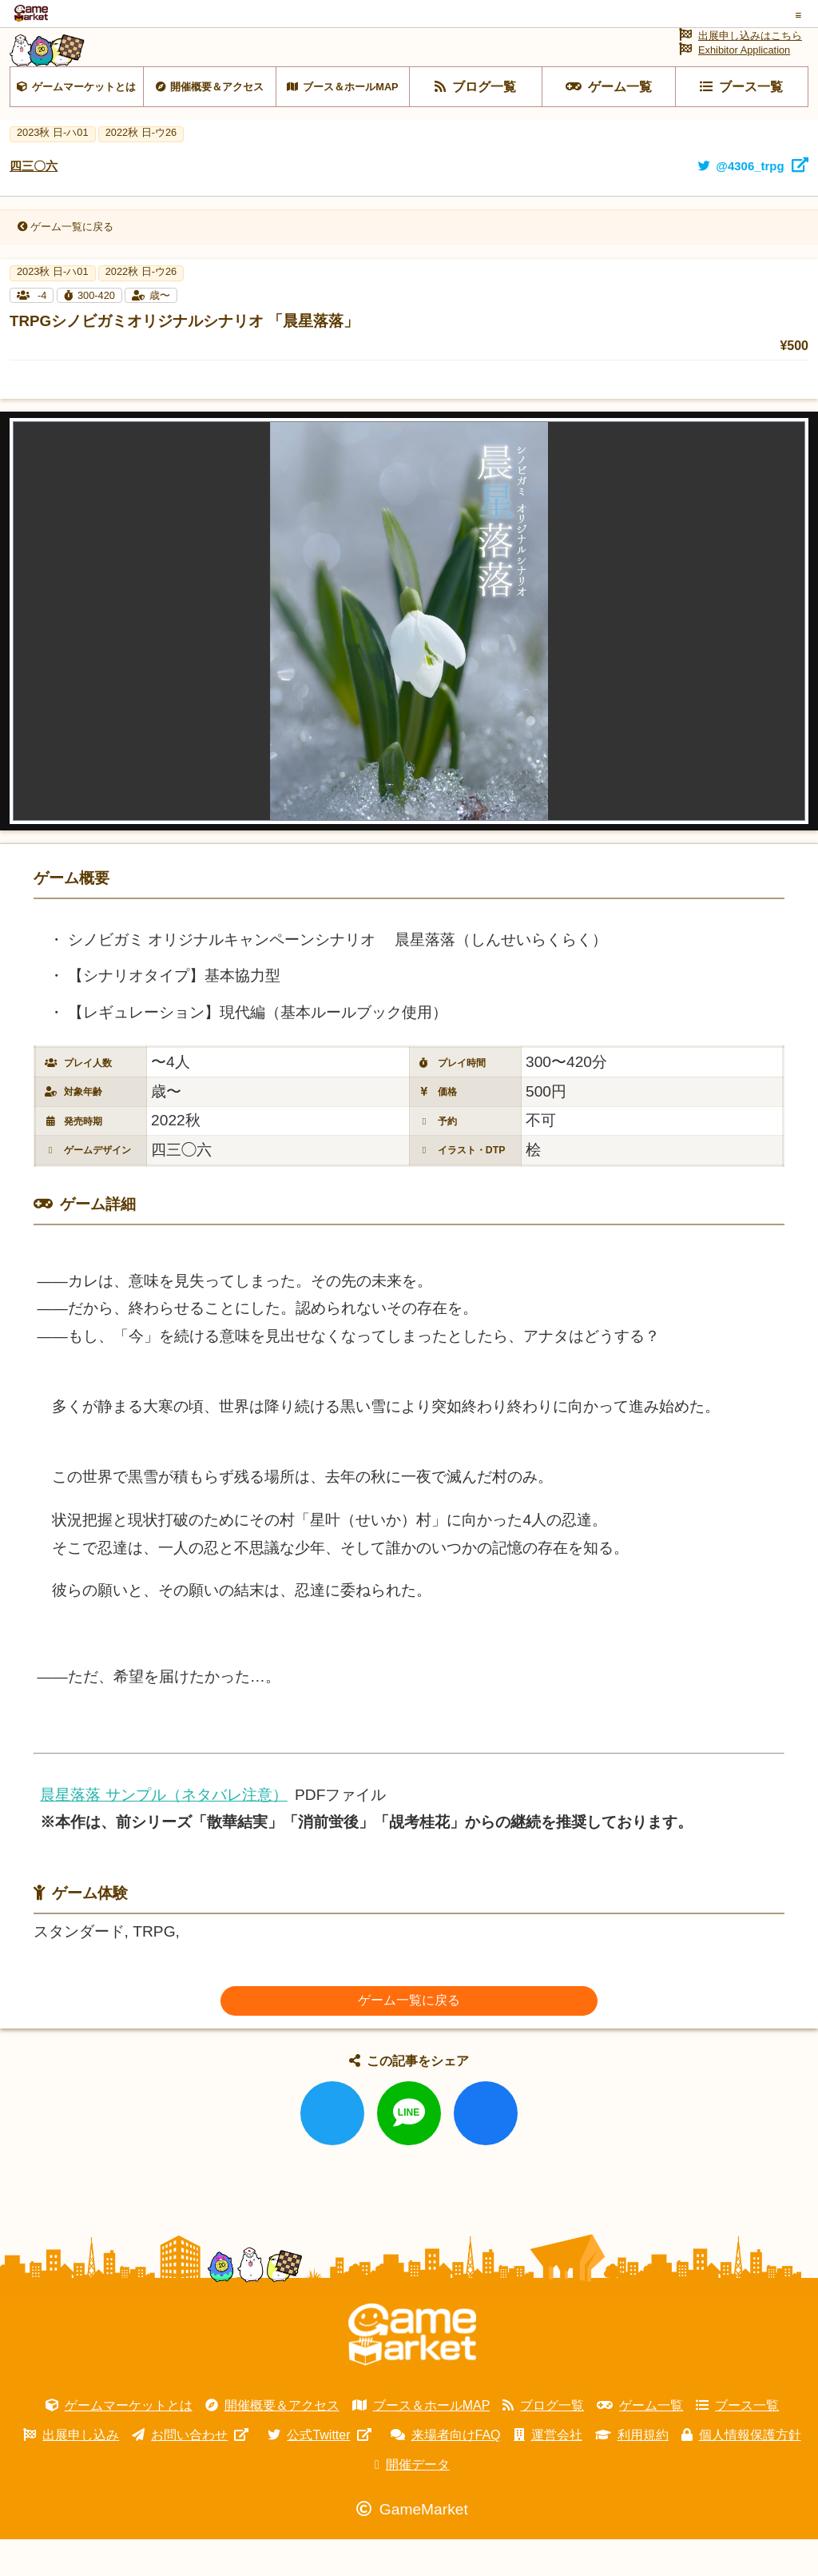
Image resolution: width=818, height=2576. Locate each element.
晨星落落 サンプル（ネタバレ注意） (163, 1831)
